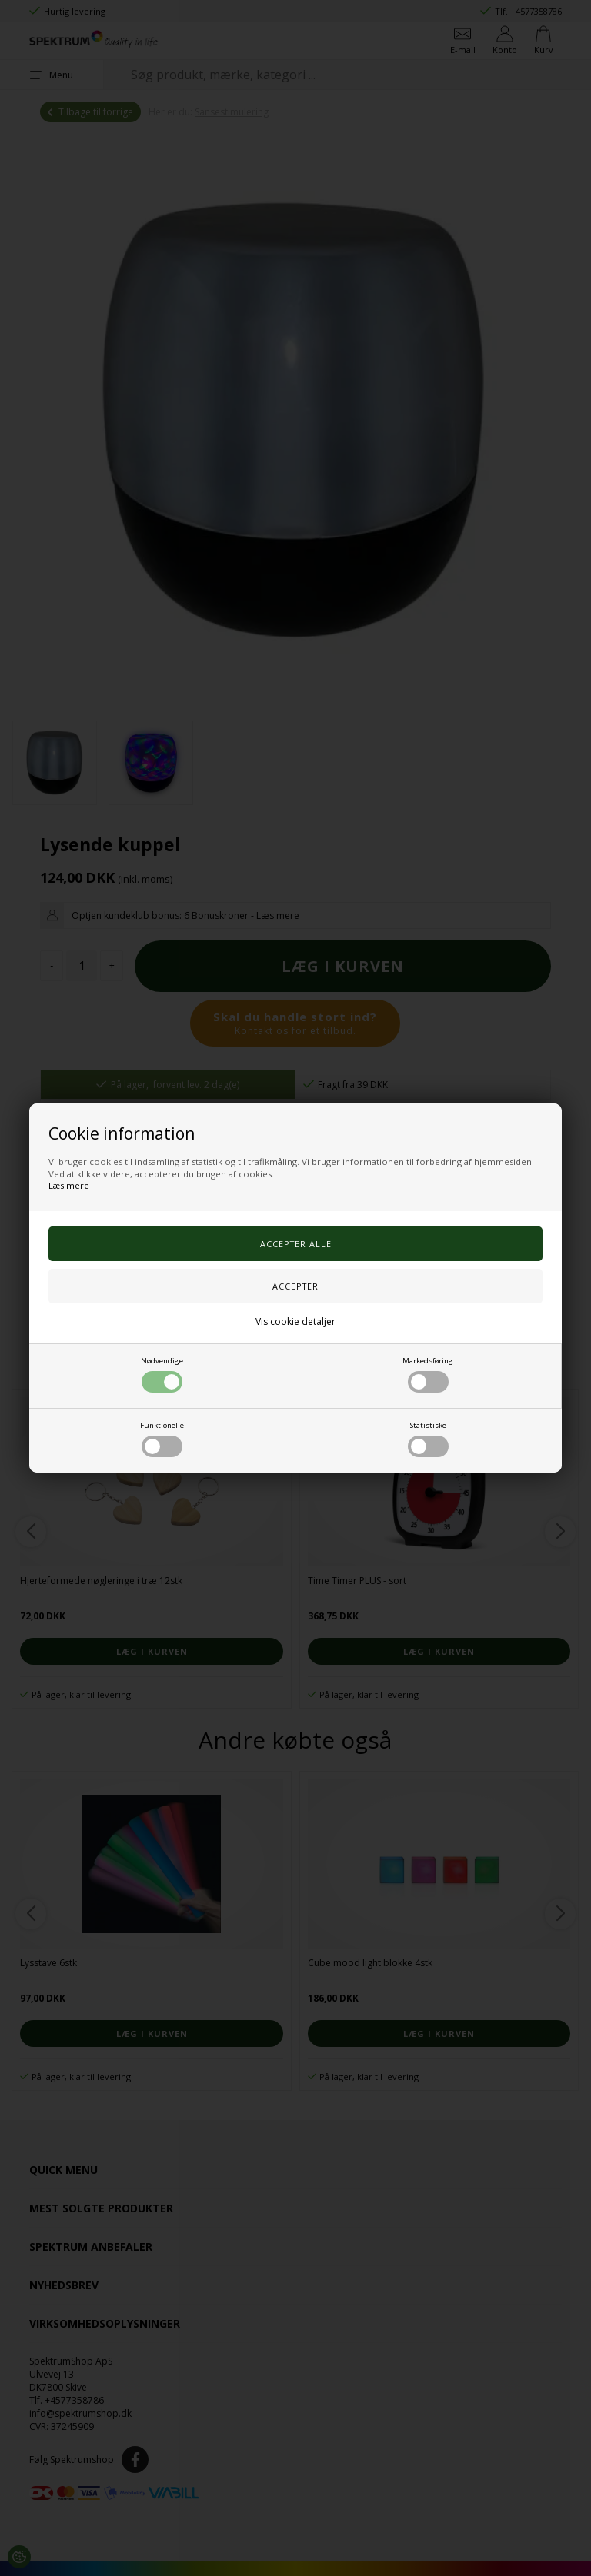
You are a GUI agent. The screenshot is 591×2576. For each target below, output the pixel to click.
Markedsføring (427, 1374)
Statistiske (428, 1438)
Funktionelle (162, 1438)
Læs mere (68, 1185)
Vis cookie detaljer (295, 1321)
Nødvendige (162, 1374)
